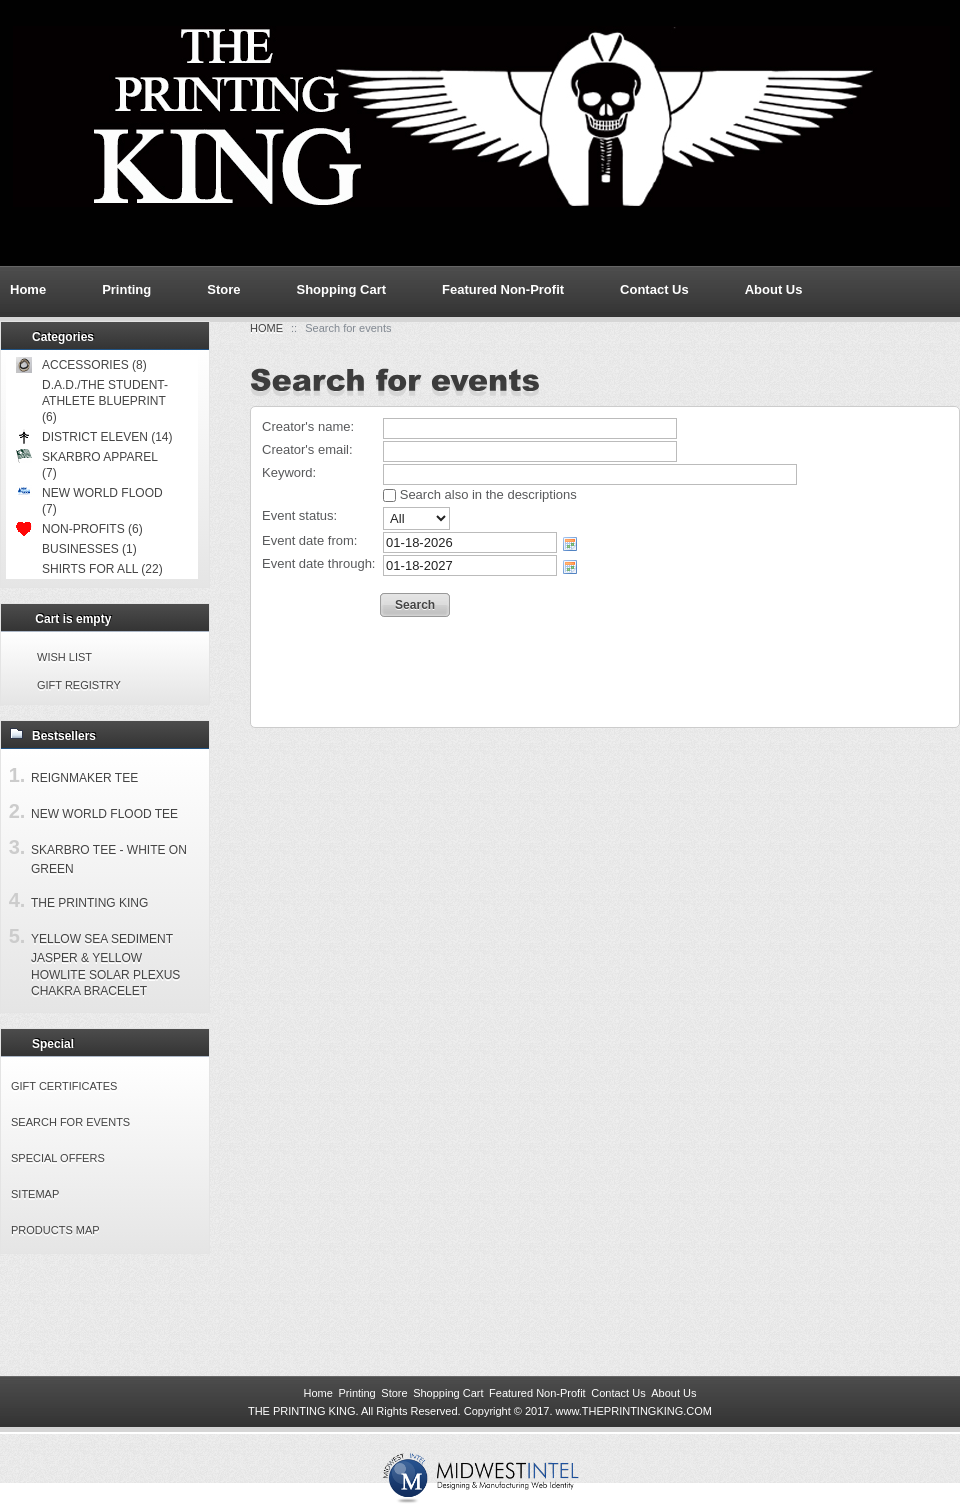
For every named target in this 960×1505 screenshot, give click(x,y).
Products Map (55, 1230)
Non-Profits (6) (79, 529)
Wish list (64, 657)
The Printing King (89, 903)
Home (266, 328)
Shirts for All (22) (102, 569)
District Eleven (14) (94, 437)
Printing (126, 289)
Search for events (70, 1122)
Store (223, 289)
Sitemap (35, 1194)
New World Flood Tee (104, 814)
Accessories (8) (81, 365)
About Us (774, 289)
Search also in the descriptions (480, 494)
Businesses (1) (89, 549)
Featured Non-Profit (503, 289)
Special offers (58, 1158)
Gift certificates (64, 1086)
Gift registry (79, 685)
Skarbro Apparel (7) (86, 464)
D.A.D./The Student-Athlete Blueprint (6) (105, 401)
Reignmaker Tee (84, 778)
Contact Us (654, 289)
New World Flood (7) (89, 500)
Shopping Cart (341, 289)
